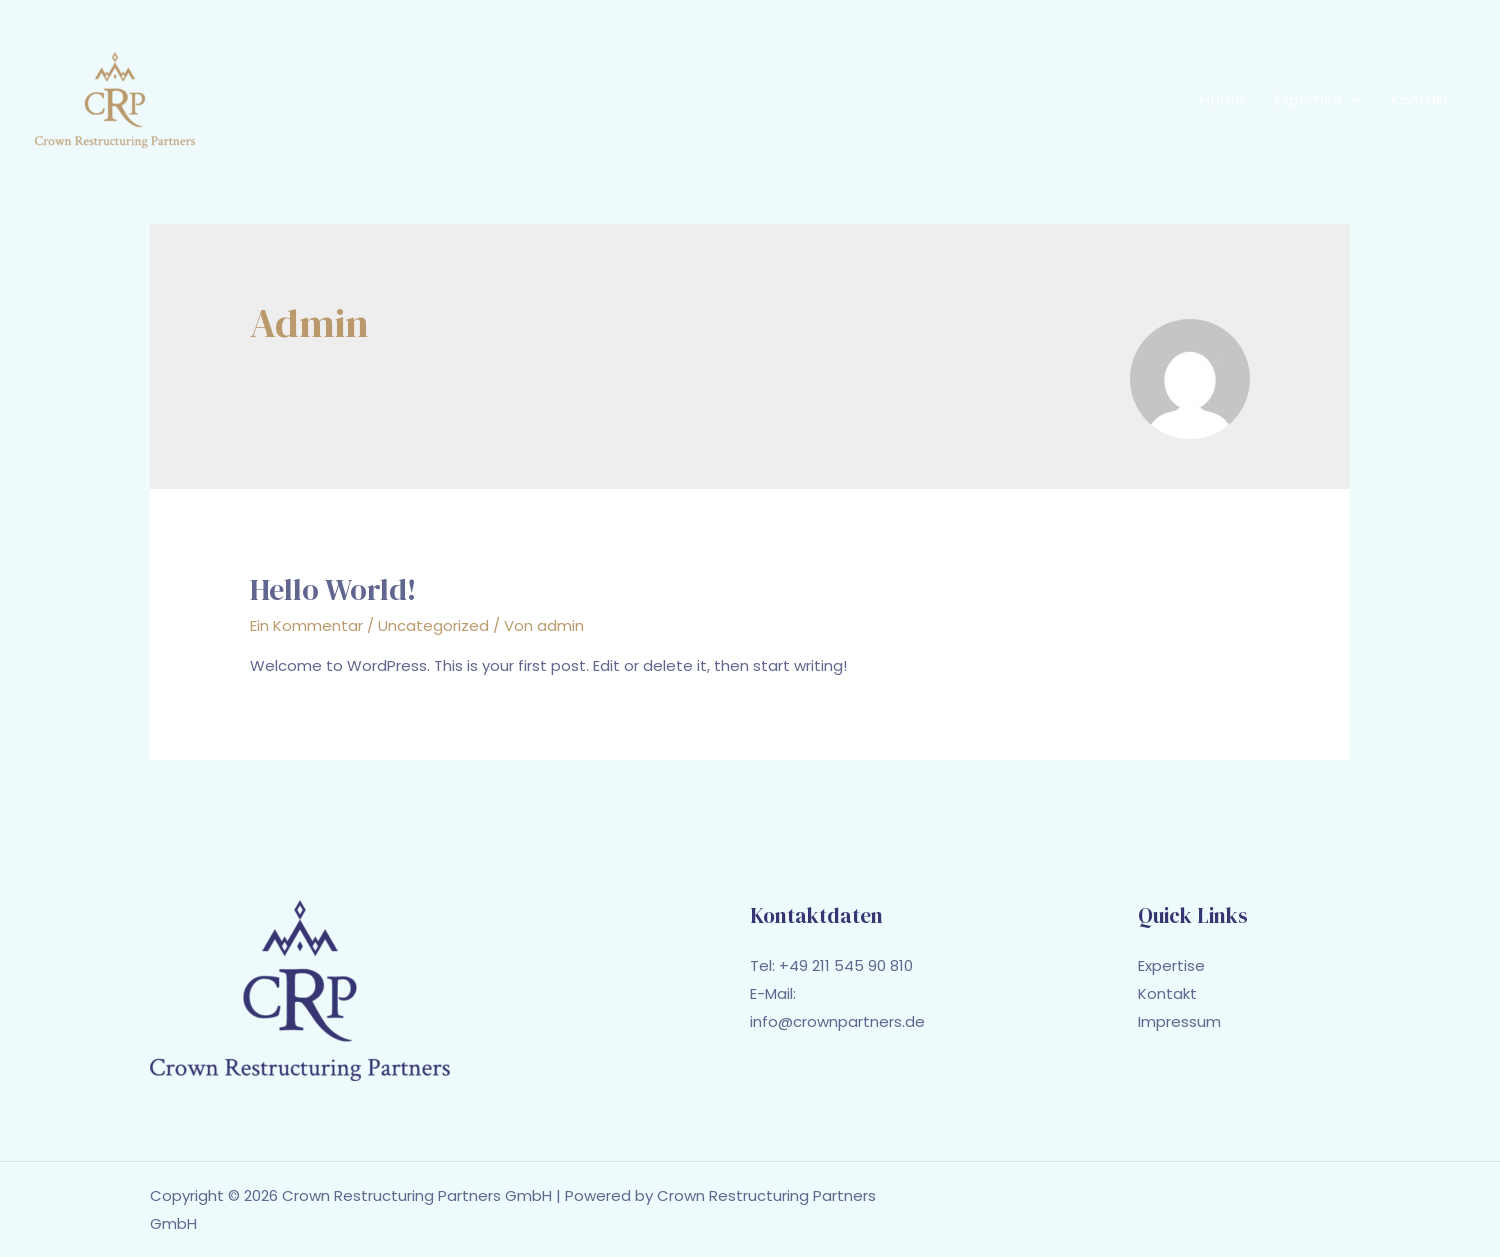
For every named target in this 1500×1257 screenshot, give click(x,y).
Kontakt (1420, 99)
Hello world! (333, 589)
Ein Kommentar (306, 625)
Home (1222, 99)
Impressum (1179, 1021)
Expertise (1308, 99)
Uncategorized (433, 625)
